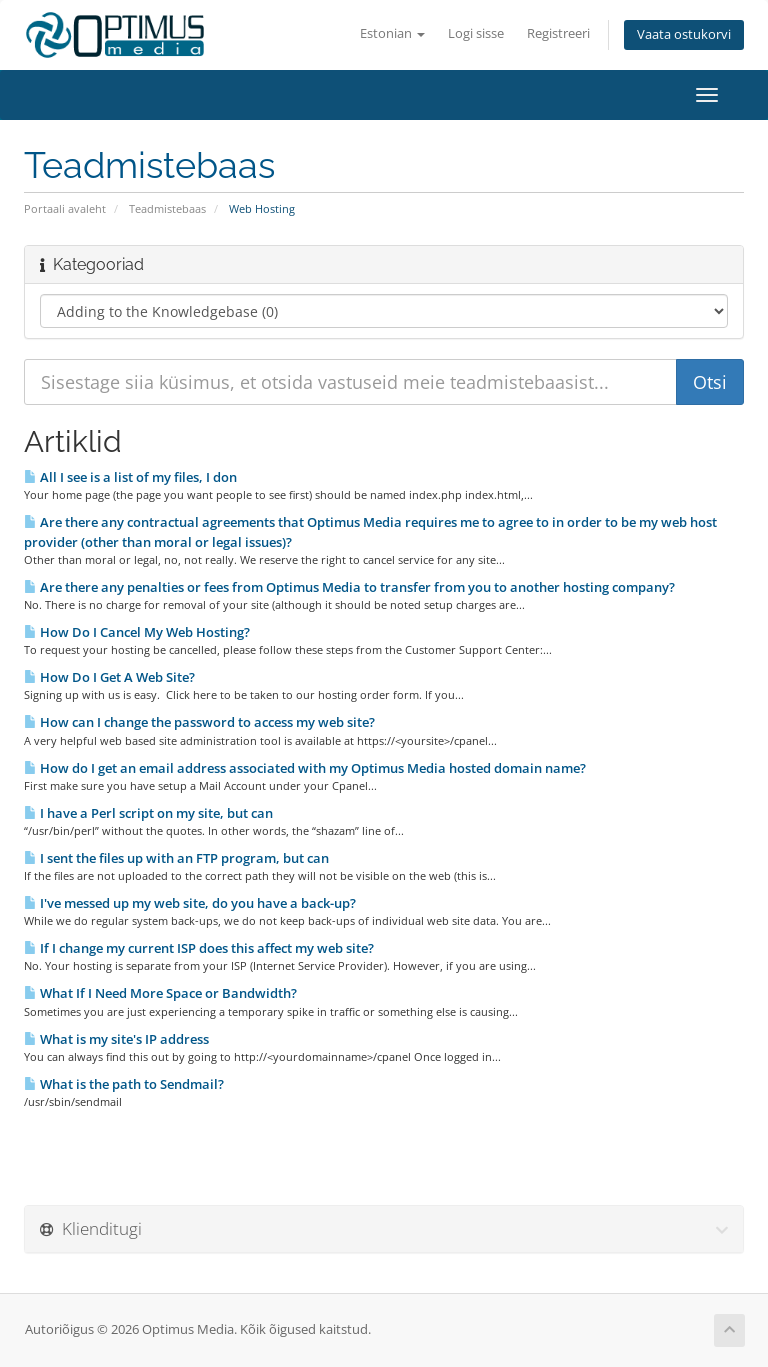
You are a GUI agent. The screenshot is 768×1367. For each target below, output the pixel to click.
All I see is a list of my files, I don (130, 477)
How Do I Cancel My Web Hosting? (137, 632)
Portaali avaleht (65, 208)
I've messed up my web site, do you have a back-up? (190, 903)
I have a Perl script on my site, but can (148, 813)
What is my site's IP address (116, 1039)
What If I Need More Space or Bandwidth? (160, 993)
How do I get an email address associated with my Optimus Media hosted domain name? (305, 768)
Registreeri (558, 33)
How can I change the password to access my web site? (199, 722)
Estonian (392, 33)
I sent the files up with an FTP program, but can (176, 858)
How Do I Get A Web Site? (109, 677)
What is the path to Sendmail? (124, 1084)
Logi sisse (476, 33)
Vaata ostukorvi (684, 34)
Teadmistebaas (167, 208)
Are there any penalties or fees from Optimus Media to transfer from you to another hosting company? (349, 587)
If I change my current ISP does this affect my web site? (199, 948)
